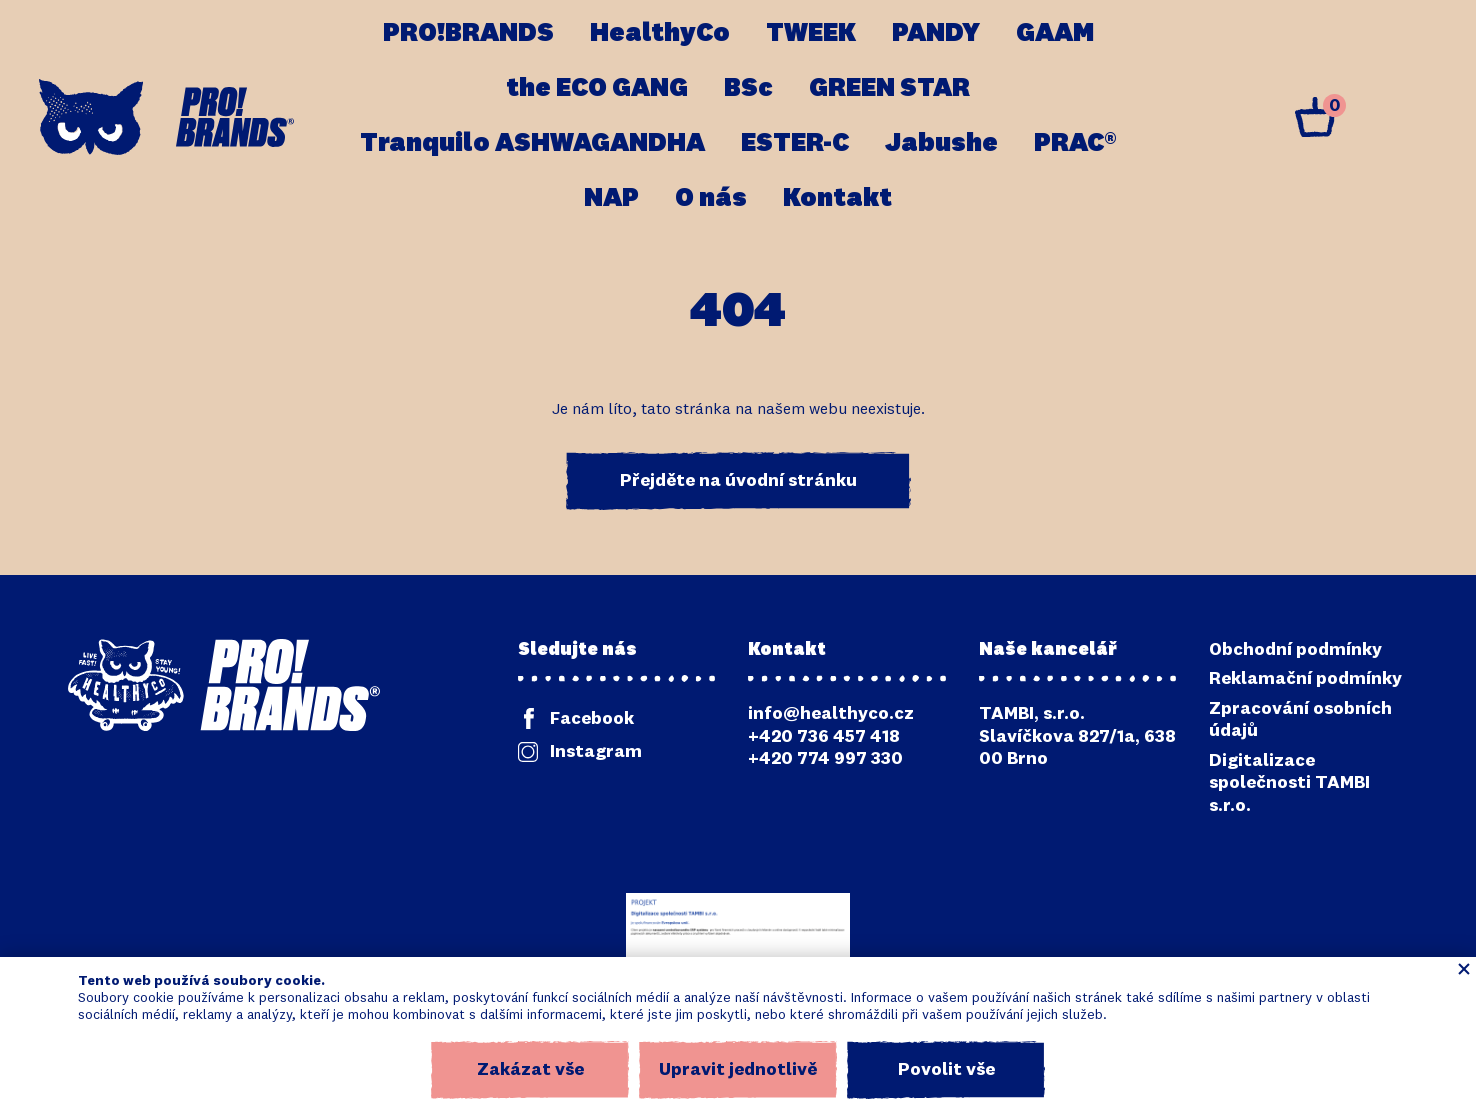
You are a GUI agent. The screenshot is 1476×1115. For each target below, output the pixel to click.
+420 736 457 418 (824, 737)
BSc (748, 89)
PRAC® (1075, 144)
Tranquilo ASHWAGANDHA (532, 144)
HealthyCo (660, 34)
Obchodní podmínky (1295, 650)
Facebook (592, 719)
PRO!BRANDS (468, 34)
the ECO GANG (597, 89)
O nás (711, 199)
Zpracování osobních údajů (1300, 720)
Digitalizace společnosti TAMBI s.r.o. (1289, 783)
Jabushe (941, 144)
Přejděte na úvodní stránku (738, 481)
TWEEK (811, 34)
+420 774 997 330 (825, 759)
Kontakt (837, 199)
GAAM (1055, 34)
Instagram (596, 752)
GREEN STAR (889, 89)
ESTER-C (795, 144)
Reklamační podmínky (1305, 679)
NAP (611, 199)
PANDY (936, 34)
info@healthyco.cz (831, 714)
